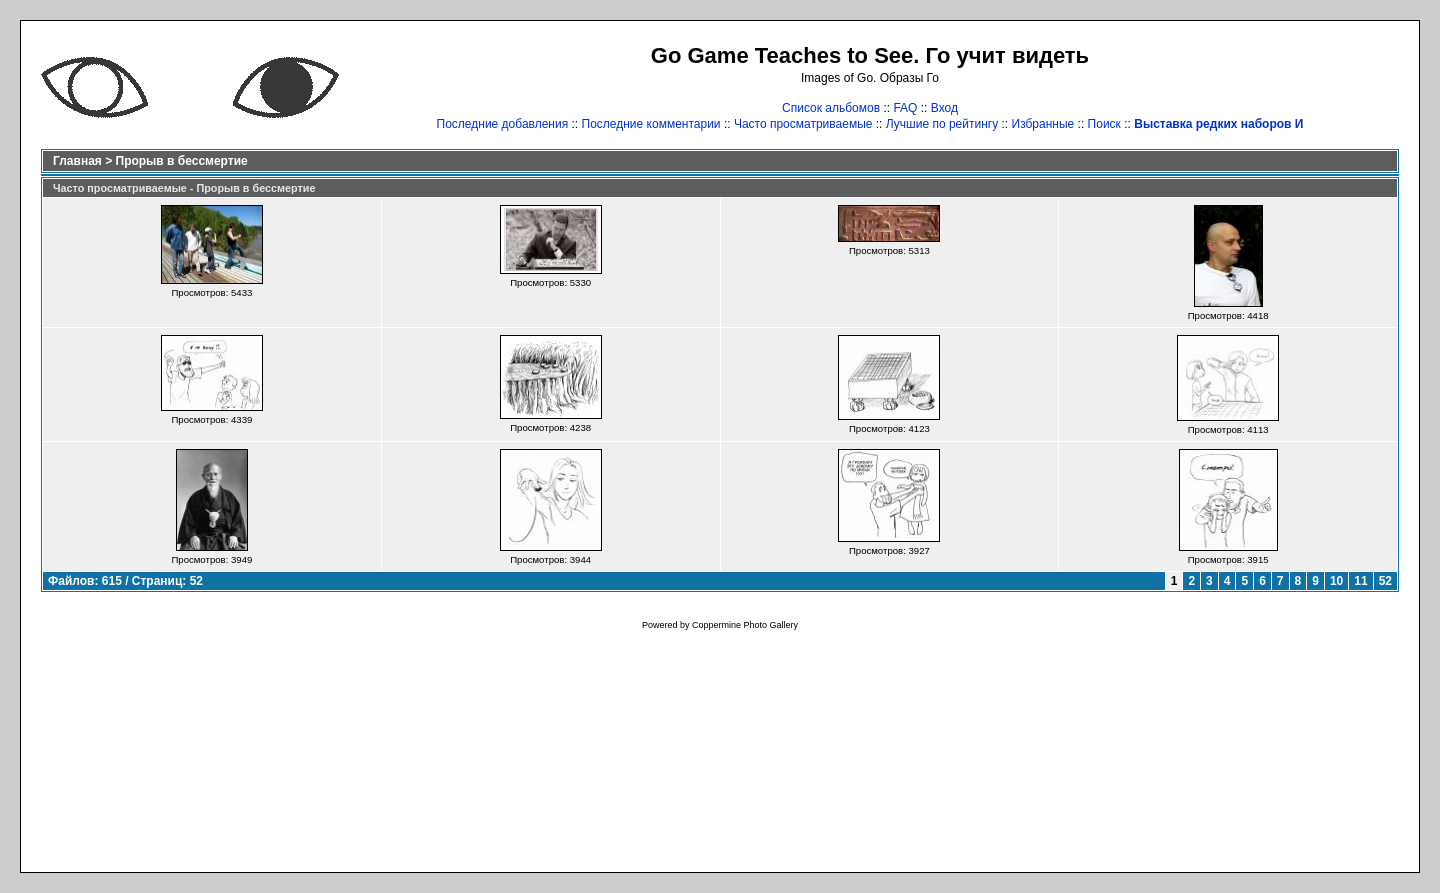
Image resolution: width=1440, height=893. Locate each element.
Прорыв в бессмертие (182, 161)
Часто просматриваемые (803, 124)
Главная (77, 161)
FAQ (905, 108)
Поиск (1104, 124)
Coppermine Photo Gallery (745, 625)
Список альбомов (831, 108)
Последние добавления (503, 124)
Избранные (1043, 124)
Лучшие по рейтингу (942, 124)
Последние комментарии (651, 124)
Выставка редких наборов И (1218, 124)
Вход (944, 108)
